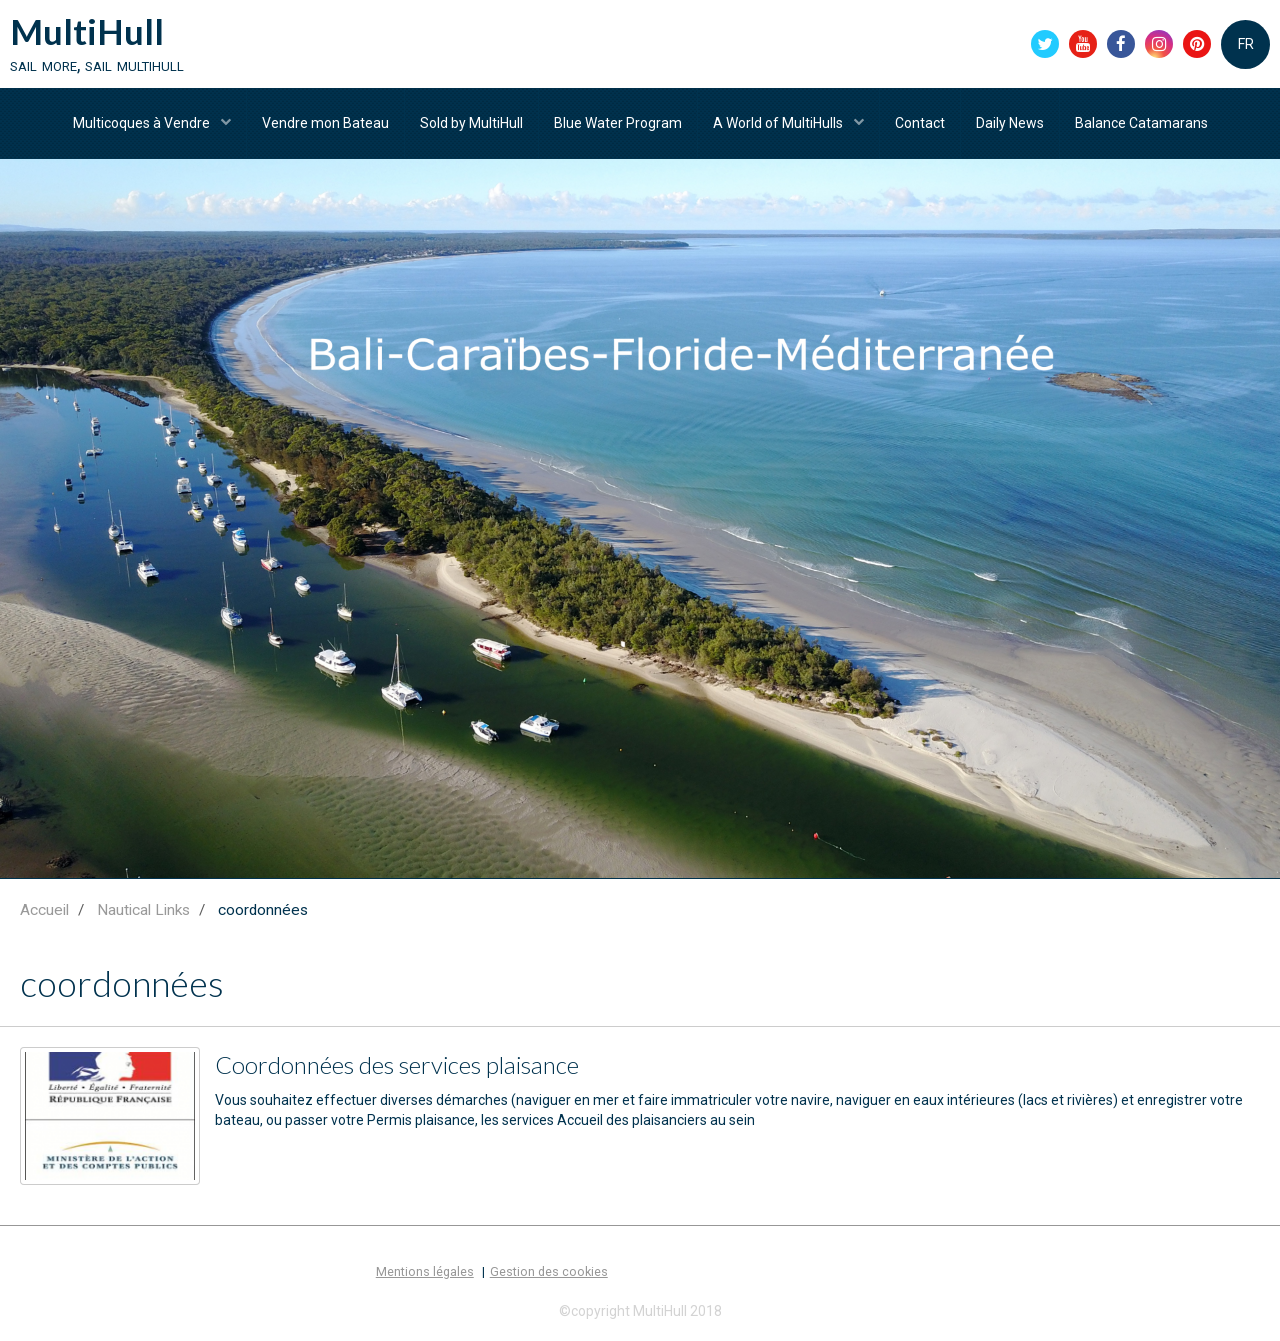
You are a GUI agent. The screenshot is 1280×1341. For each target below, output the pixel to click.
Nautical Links (143, 910)
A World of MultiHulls (779, 123)
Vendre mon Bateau (325, 123)
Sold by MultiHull (471, 123)
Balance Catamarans (1141, 123)
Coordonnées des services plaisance (397, 1064)
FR (1246, 44)
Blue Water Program (618, 123)
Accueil (44, 910)
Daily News (1010, 123)
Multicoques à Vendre (143, 123)
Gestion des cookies (549, 1271)
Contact (920, 123)
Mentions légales (425, 1271)
